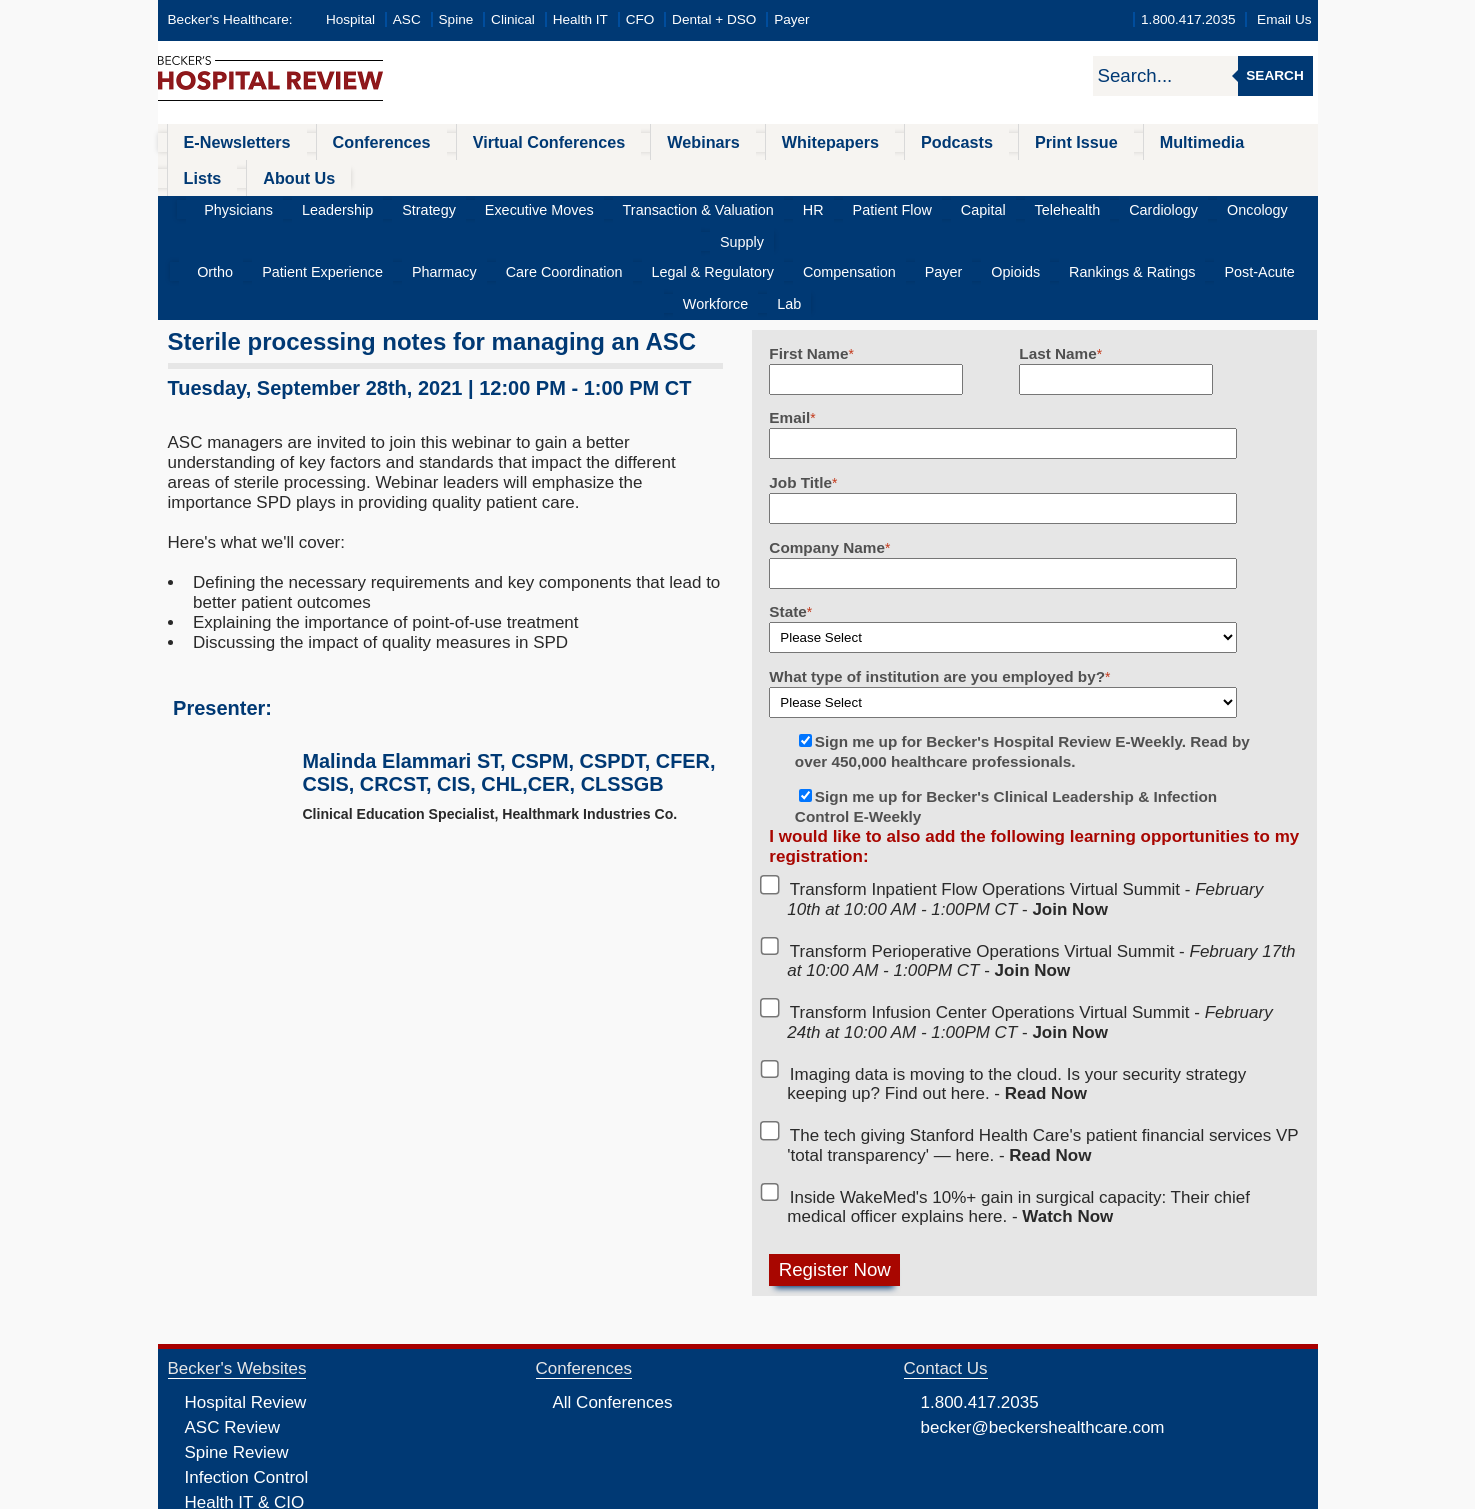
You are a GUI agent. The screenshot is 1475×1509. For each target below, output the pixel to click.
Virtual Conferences (502, 141)
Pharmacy (420, 206)
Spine (456, 19)
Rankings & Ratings (1014, 206)
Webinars (640, 141)
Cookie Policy (601, 1492)
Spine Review (237, 1354)
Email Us (1284, 19)
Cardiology (1069, 174)
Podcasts (862, 141)
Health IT (580, 19)
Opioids (914, 206)
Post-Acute (1125, 206)
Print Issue (966, 141)
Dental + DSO (714, 19)
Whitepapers (751, 141)
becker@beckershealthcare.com (1043, 1329)
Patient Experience (315, 206)
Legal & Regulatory (656, 206)
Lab (1267, 206)
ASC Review (232, 1329)
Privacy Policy (523, 1492)
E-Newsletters (225, 141)
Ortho (223, 206)
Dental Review (240, 1454)
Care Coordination (524, 206)
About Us (1248, 141)
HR (776, 174)
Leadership (364, 174)
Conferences (353, 141)
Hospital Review (246, 1304)
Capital (918, 174)
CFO (640, 19)
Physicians (280, 174)
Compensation (775, 206)
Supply (1217, 174)
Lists (1165, 141)
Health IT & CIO (245, 1404)
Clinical (513, 19)
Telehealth (988, 174)
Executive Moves (536, 174)
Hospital (350, 19)
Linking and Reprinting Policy (720, 1492)
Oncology (1148, 174)
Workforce (1208, 206)
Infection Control (247, 1379)
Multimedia (1076, 141)
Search (1274, 75)
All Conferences (613, 1304)
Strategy (441, 174)
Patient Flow (841, 174)
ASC (407, 19)
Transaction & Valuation (677, 174)
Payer (792, 19)
